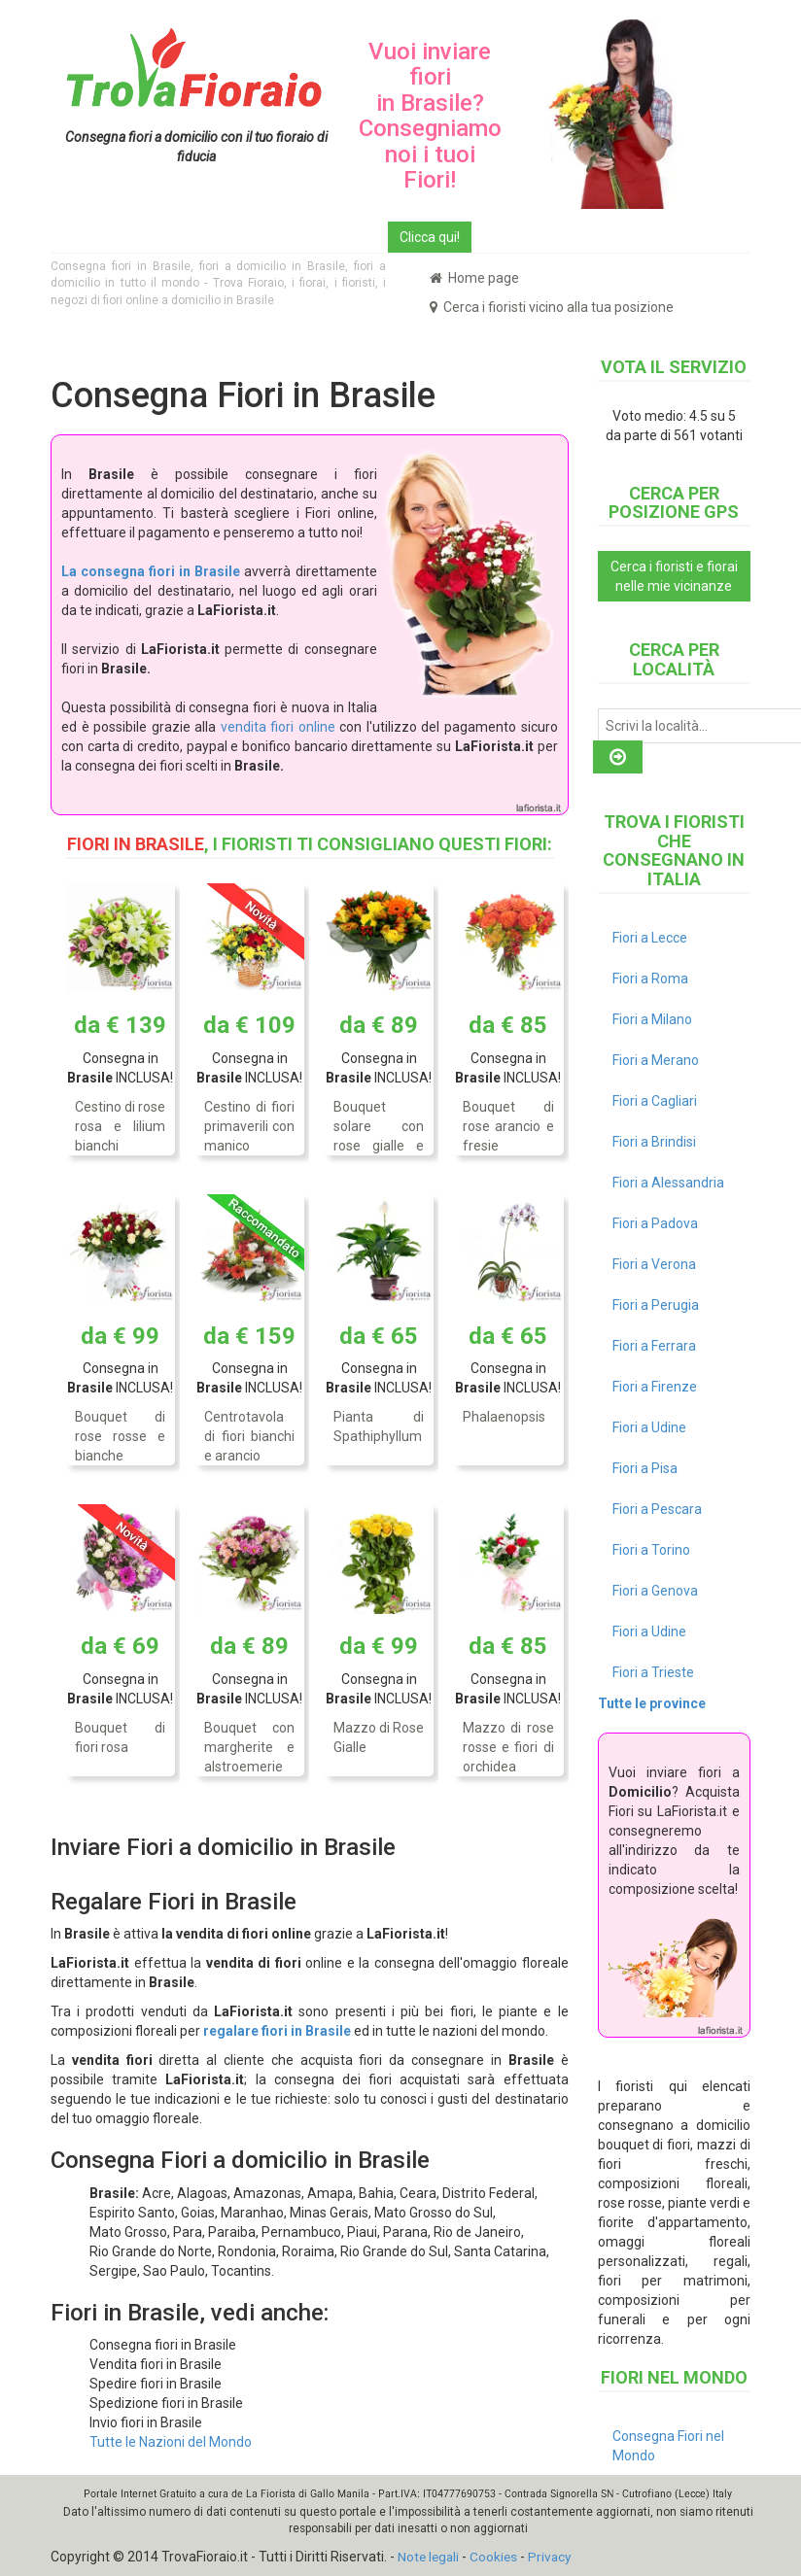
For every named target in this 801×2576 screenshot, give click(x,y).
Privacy (554, 2556)
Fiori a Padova (655, 1223)
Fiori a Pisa (645, 1468)
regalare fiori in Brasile (277, 2031)
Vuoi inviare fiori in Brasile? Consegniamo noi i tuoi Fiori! (430, 115)
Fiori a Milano (652, 1019)
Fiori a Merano (655, 1060)
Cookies (496, 2556)
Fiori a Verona (654, 1264)
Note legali (430, 2556)
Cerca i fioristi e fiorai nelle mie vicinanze (674, 576)
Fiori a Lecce (649, 937)
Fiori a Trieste (653, 1672)
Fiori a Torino (651, 1550)
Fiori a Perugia (655, 1305)
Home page (474, 278)
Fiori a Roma (650, 978)
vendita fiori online (278, 727)
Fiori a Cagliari (654, 1101)
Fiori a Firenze (654, 1386)
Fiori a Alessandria (668, 1182)
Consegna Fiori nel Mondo (668, 2445)
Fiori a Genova (655, 1590)
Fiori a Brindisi (654, 1142)
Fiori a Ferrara (654, 1346)
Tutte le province (652, 1703)
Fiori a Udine (649, 1427)
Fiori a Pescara (657, 1509)
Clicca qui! (430, 237)
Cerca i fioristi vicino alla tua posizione (552, 307)
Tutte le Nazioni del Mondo (170, 2442)
